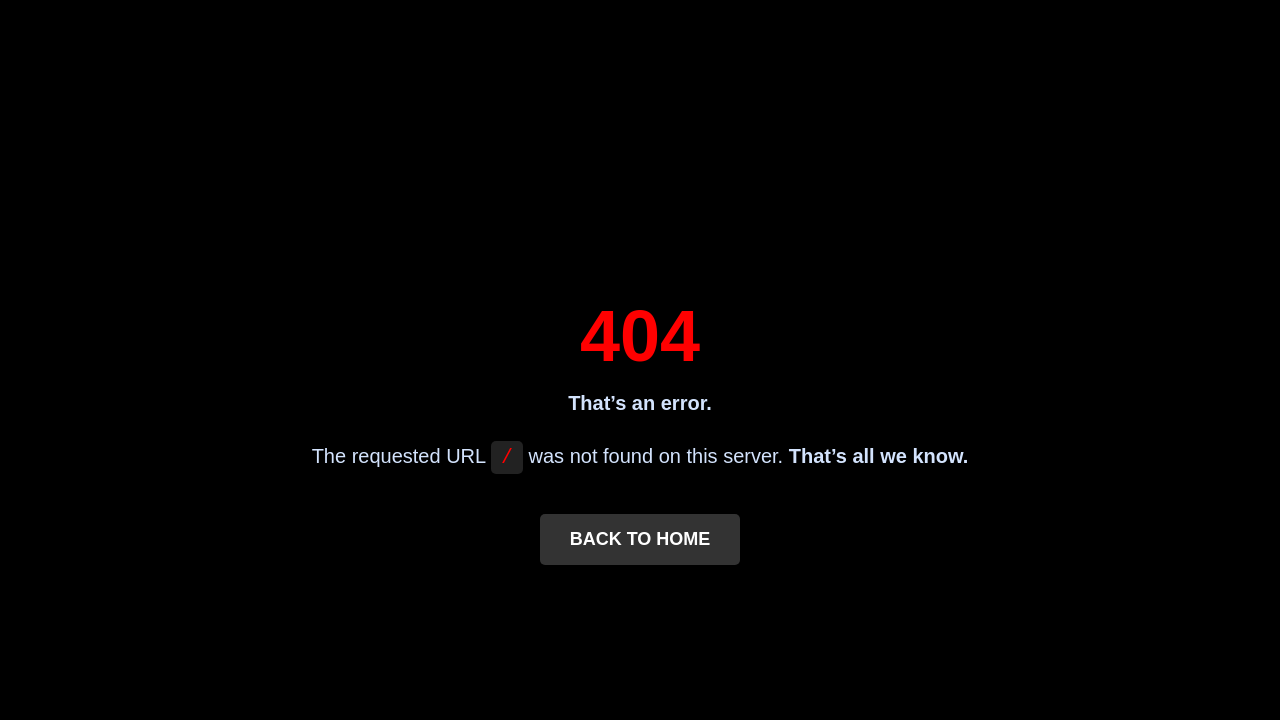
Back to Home (640, 541)
